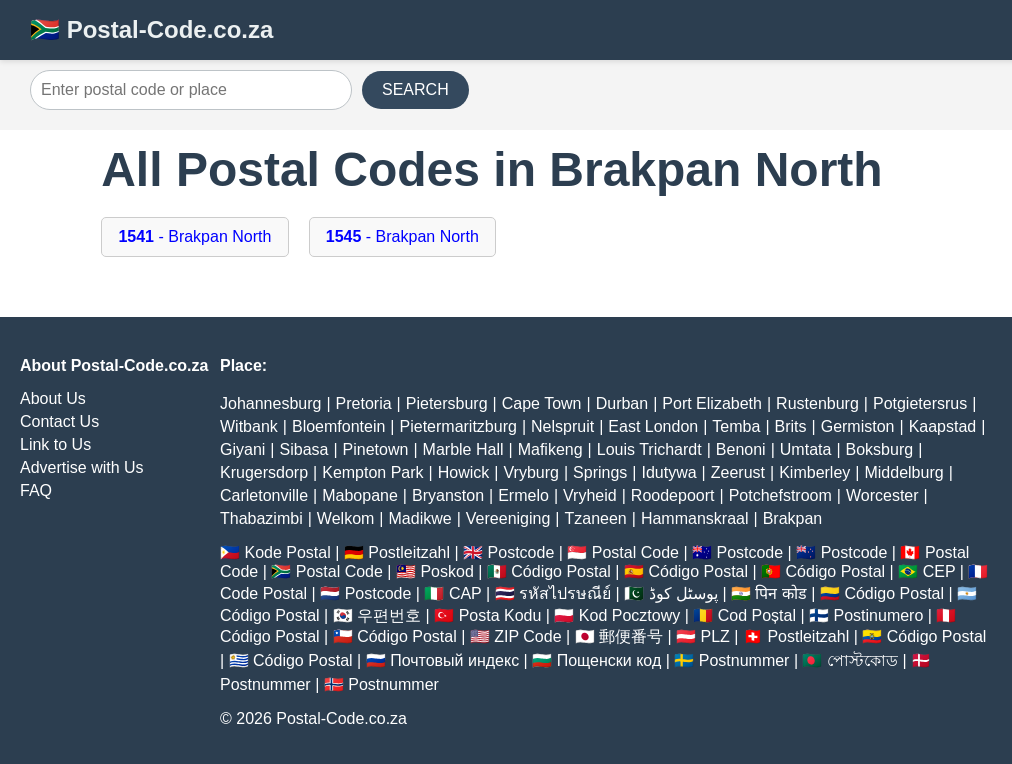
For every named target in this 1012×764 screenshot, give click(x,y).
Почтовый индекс (454, 660)
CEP (939, 571)
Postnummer (744, 660)
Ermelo (523, 495)
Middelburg (903, 472)
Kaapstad (943, 426)
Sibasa (304, 449)
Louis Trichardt (649, 449)
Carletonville (264, 495)
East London (653, 426)
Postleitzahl (409, 552)
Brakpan (793, 518)
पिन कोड (780, 593)
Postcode (521, 552)
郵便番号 (631, 636)
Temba (736, 426)
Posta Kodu (500, 615)
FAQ (36, 490)
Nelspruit (562, 426)
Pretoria (364, 403)
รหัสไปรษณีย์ (565, 593)
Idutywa (668, 472)
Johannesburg (270, 403)
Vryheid (590, 495)
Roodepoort (673, 495)
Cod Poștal (757, 615)
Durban (622, 403)
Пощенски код (609, 660)
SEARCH (415, 89)
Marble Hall (463, 449)
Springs (600, 472)
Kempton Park (372, 472)
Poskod (446, 571)
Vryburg (530, 472)
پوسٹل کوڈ (683, 593)
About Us (53, 398)
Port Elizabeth (712, 403)
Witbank (249, 426)
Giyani (242, 449)
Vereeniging (508, 518)
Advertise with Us (82, 467)
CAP (465, 593)
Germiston (858, 426)
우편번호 (389, 615)
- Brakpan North (194, 236)
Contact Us (59, 421)
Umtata (806, 449)
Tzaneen (595, 518)
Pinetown (376, 449)
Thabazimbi (261, 518)
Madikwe (420, 518)
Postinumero (879, 615)
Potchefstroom (780, 495)
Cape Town (542, 403)
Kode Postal (287, 552)
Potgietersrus (920, 403)
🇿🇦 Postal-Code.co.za (151, 29)
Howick (464, 472)
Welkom (346, 518)
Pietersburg (447, 403)
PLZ (715, 636)
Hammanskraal (695, 518)
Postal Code (635, 552)
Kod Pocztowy (629, 615)
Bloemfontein (338, 426)
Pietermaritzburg (458, 426)
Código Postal (561, 571)
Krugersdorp (264, 472)
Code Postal (263, 593)
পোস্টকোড (862, 660)
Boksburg (880, 449)
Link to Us (55, 444)
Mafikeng (550, 449)
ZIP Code (527, 636)
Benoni (741, 449)
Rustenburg (817, 403)
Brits (791, 426)
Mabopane (360, 495)
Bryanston (448, 495)
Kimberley (814, 472)
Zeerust (738, 472)
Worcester (882, 495)
